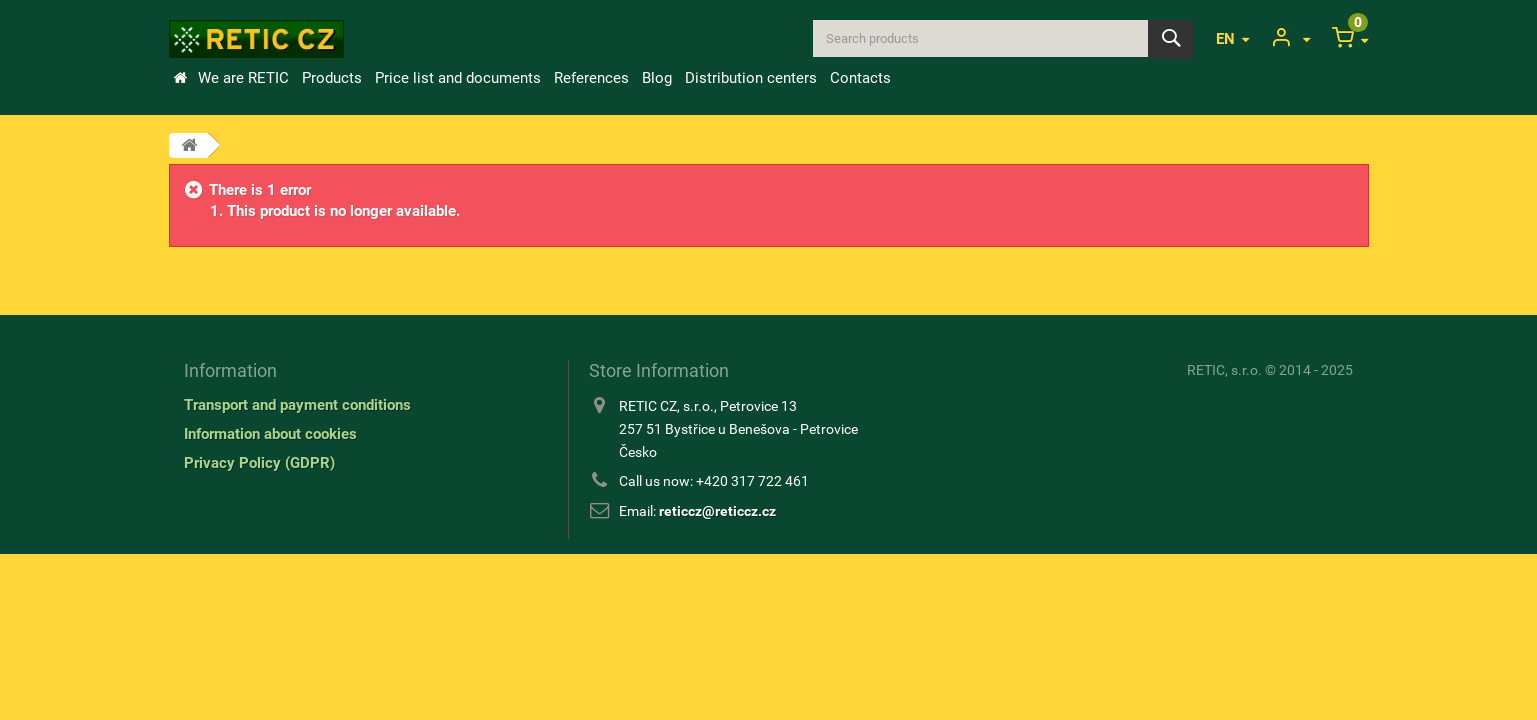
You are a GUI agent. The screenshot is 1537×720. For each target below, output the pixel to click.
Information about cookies (270, 434)
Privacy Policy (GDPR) (259, 463)
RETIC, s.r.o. (1224, 370)
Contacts (860, 78)
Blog (657, 78)
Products (332, 78)
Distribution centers (751, 78)
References (591, 78)
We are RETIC (243, 78)
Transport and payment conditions (297, 405)
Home (180, 78)
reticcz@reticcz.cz (717, 511)
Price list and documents (458, 78)
